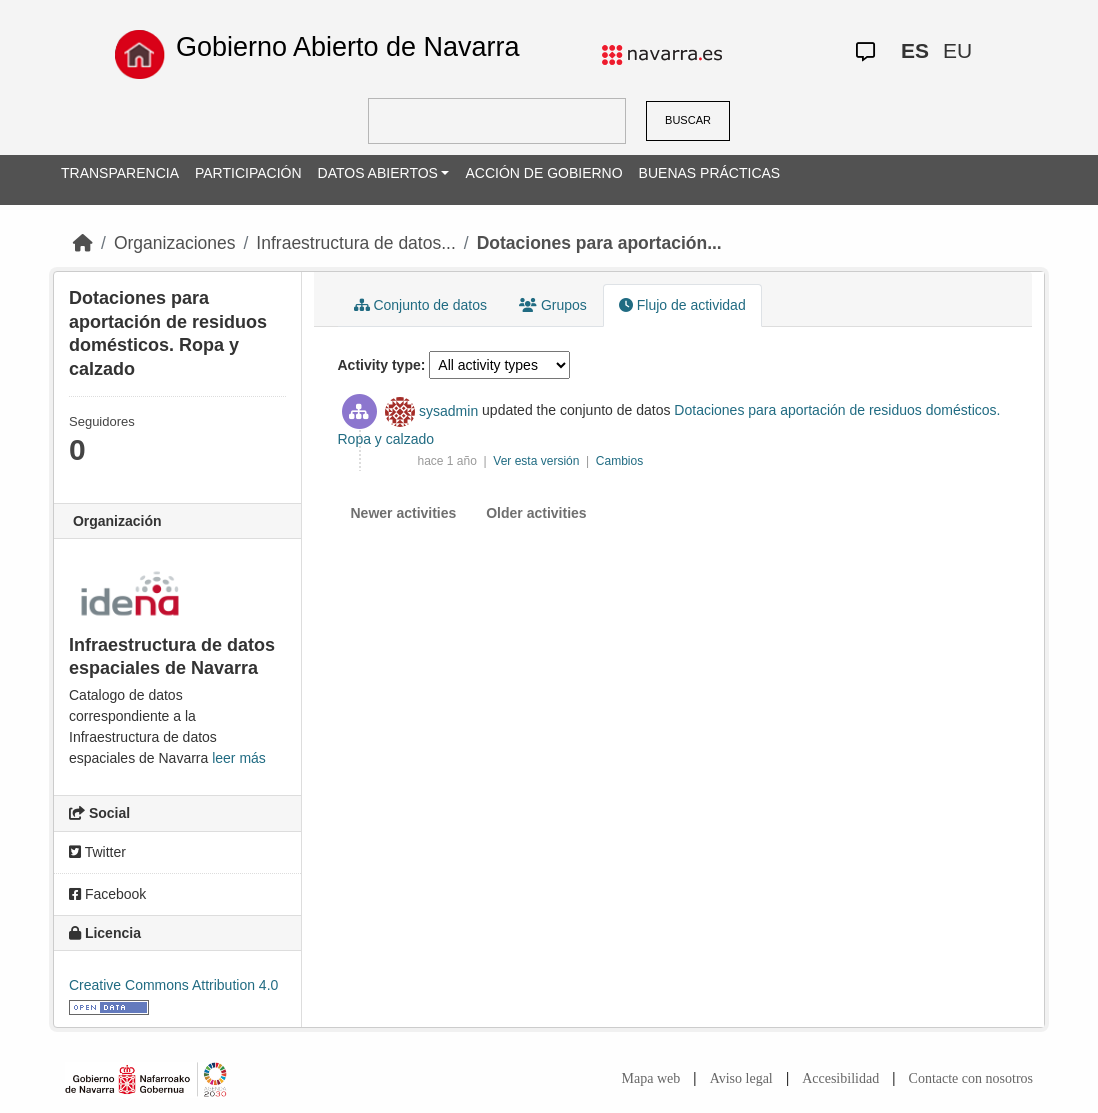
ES (915, 50)
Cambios (619, 461)
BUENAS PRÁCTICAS (710, 173)
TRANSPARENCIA (120, 173)
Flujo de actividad (682, 305)
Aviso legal (741, 1078)
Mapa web (651, 1078)
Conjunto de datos (421, 305)
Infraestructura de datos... (355, 243)
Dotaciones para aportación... (599, 243)
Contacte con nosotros (971, 1078)
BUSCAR (688, 120)
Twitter (97, 852)
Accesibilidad (840, 1078)
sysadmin (448, 411)
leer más (239, 758)
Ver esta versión (537, 461)
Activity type (379, 365)
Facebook (107, 894)
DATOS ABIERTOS (378, 173)
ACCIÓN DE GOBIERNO (543, 173)
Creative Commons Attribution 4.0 (173, 985)
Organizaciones (175, 243)
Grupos (553, 305)
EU (957, 50)
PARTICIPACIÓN (248, 173)
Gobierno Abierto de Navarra (348, 47)
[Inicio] (83, 243)
